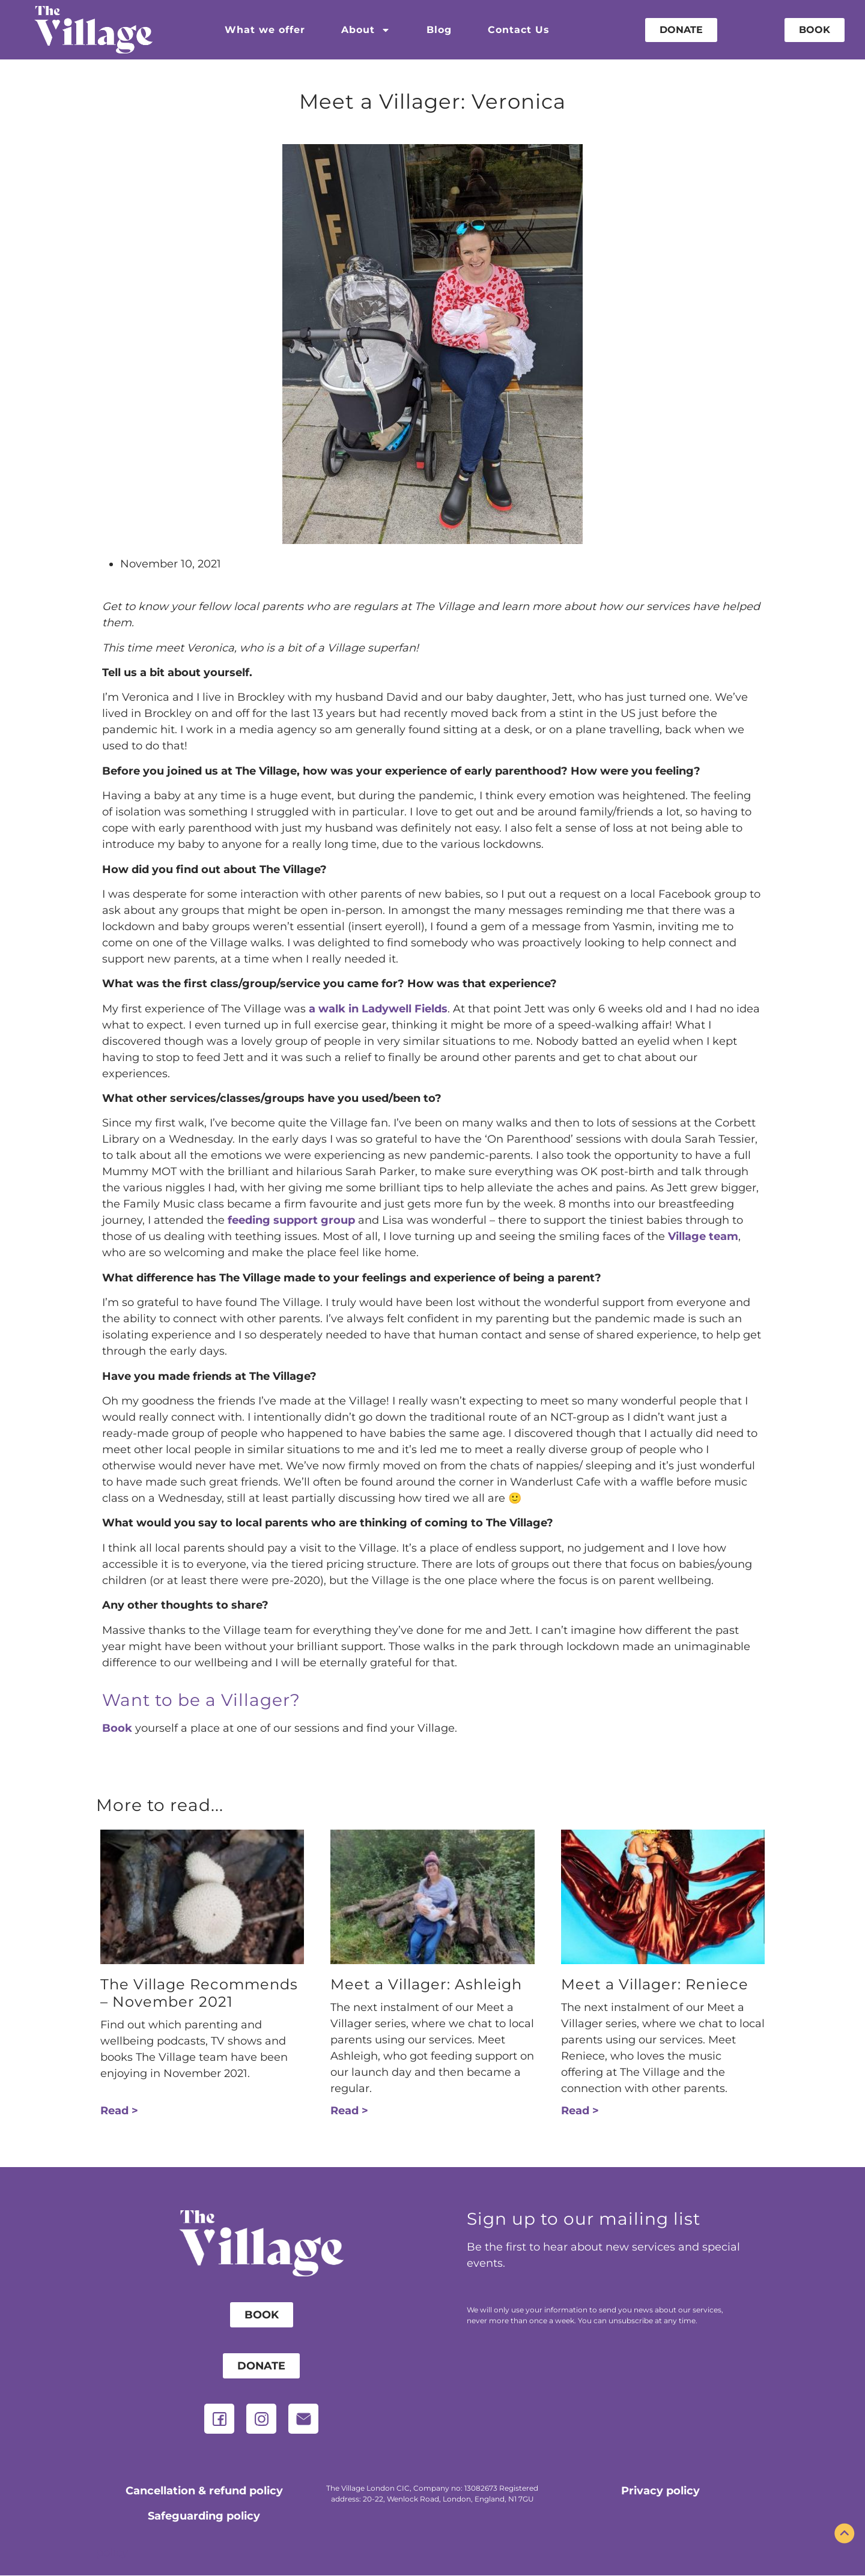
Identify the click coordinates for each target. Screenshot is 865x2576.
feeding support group (291, 1220)
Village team (703, 1236)
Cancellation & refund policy (204, 2491)
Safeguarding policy (204, 2516)
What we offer (265, 29)
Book (117, 1728)
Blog (439, 29)
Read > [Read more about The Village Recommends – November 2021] (119, 2110)
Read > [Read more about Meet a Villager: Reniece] (580, 2110)
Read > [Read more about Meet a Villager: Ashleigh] (349, 2110)
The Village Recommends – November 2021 (199, 1993)
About (365, 30)
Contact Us (519, 29)
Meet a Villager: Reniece (654, 1984)
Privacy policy (660, 2491)
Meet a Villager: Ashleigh (426, 1984)
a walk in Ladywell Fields (378, 1008)
